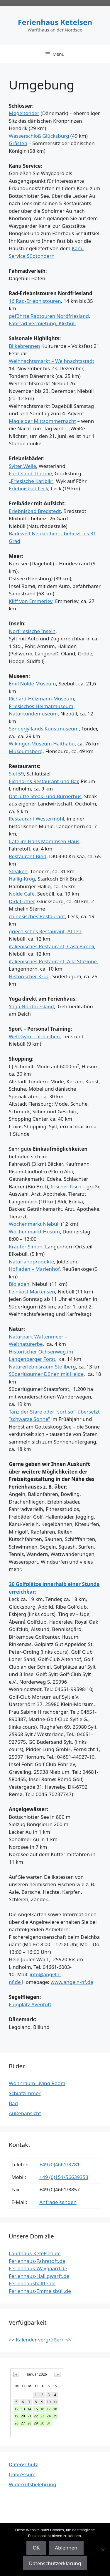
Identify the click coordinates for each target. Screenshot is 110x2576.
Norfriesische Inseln (32, 631)
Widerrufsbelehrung (32, 2484)
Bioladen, (20, 1283)
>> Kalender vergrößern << (40, 2339)
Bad (13, 2103)
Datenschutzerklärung (55, 2563)
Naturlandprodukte (31, 1261)
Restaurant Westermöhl (36, 818)
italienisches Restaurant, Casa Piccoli (51, 946)
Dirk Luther (21, 901)
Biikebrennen (24, 346)
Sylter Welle (22, 466)
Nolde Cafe (22, 893)
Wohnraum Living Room (37, 2083)
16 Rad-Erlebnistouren (35, 301)
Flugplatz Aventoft (30, 2004)
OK (36, 2547)
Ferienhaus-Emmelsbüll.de (40, 2291)
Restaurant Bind (27, 856)
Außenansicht (25, 2113)
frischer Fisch (65, 1186)
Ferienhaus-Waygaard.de (38, 2268)
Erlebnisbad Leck (28, 488)
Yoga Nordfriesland (31, 1006)
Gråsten (18, 143)
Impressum (22, 2474)
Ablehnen (66, 2547)
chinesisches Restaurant (37, 916)
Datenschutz (23, 2464)
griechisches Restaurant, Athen (45, 931)
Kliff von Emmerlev (31, 601)
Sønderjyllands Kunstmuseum (44, 728)
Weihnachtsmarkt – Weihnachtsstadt (51, 361)
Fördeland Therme (30, 473)
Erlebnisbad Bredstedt (35, 511)
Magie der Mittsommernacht (42, 421)
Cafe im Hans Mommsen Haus (44, 841)
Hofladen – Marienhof (34, 1268)
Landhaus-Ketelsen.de (35, 2253)
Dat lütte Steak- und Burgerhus (45, 796)
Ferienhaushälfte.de (32, 2283)
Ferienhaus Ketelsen (55, 22)
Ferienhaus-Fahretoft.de (37, 2261)
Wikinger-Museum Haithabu (42, 743)
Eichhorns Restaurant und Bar (43, 781)
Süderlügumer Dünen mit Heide (46, 1374)
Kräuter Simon (26, 1246)
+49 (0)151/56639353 (63, 2177)
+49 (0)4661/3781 (59, 2164)
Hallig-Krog (22, 878)
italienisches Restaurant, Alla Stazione (53, 961)
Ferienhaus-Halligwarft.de (39, 2276)
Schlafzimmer (25, 2093)
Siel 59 (16, 773)
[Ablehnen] (103, 2549)
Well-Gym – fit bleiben (34, 1036)
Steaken (18, 871)
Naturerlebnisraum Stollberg (42, 1366)
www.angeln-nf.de (71, 1982)
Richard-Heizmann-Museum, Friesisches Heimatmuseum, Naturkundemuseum (42, 706)
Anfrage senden (58, 2202)
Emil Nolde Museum (32, 683)
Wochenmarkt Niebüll (34, 1223)
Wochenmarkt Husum (34, 1231)
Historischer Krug (29, 976)
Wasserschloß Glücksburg (39, 135)
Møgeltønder (24, 113)
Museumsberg (26, 751)
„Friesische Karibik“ (31, 481)
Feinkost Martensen (32, 1291)
